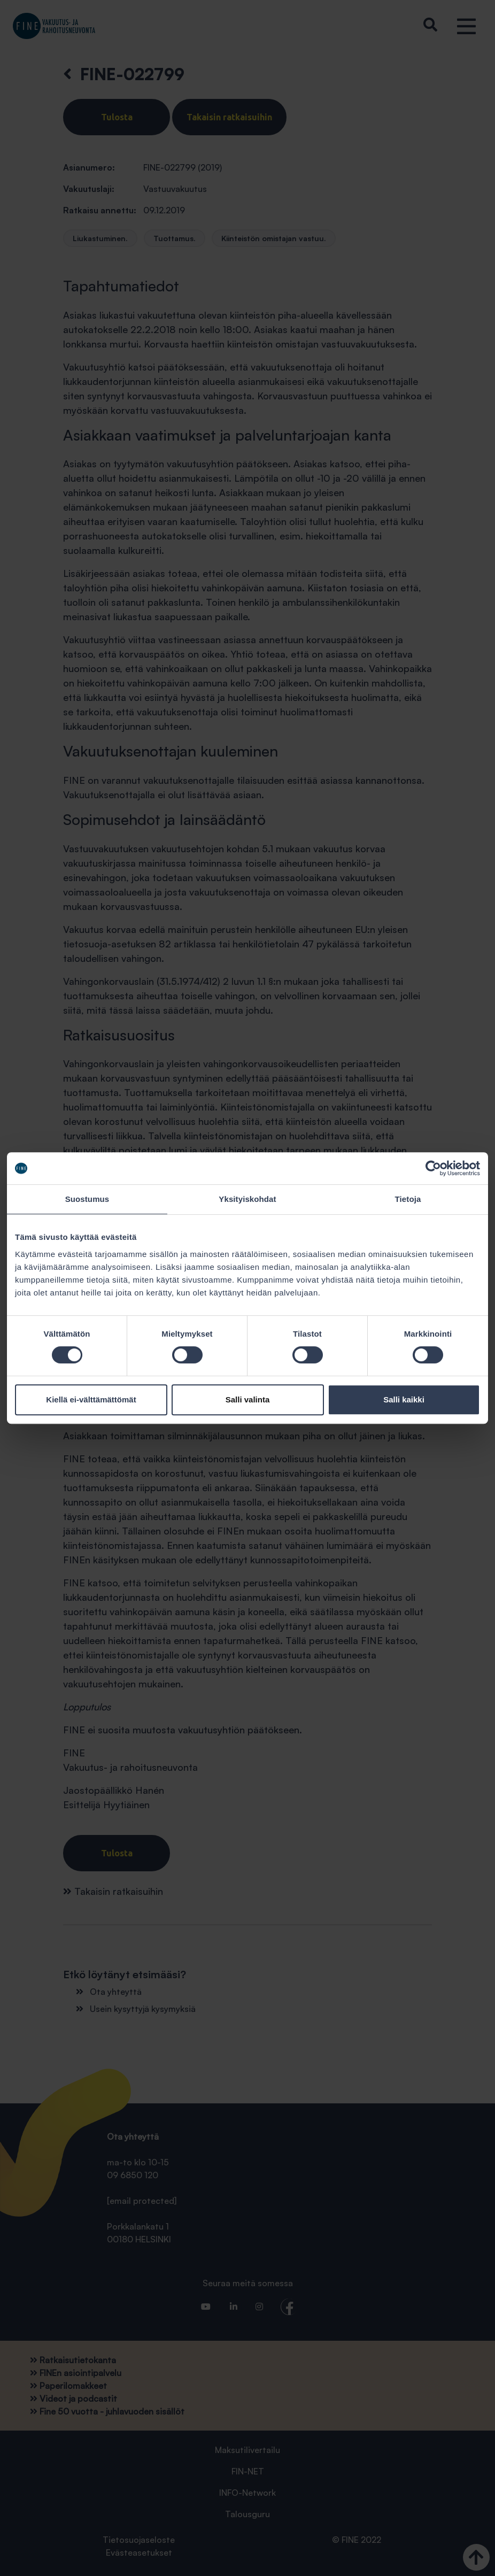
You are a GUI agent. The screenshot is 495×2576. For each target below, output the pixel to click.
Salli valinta (248, 1399)
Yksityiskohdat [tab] (247, 1199)
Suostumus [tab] (87, 1199)
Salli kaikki (403, 1399)
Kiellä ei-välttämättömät (91, 1399)
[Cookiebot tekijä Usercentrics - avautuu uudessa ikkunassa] (433, 1168)
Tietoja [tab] (408, 1199)
